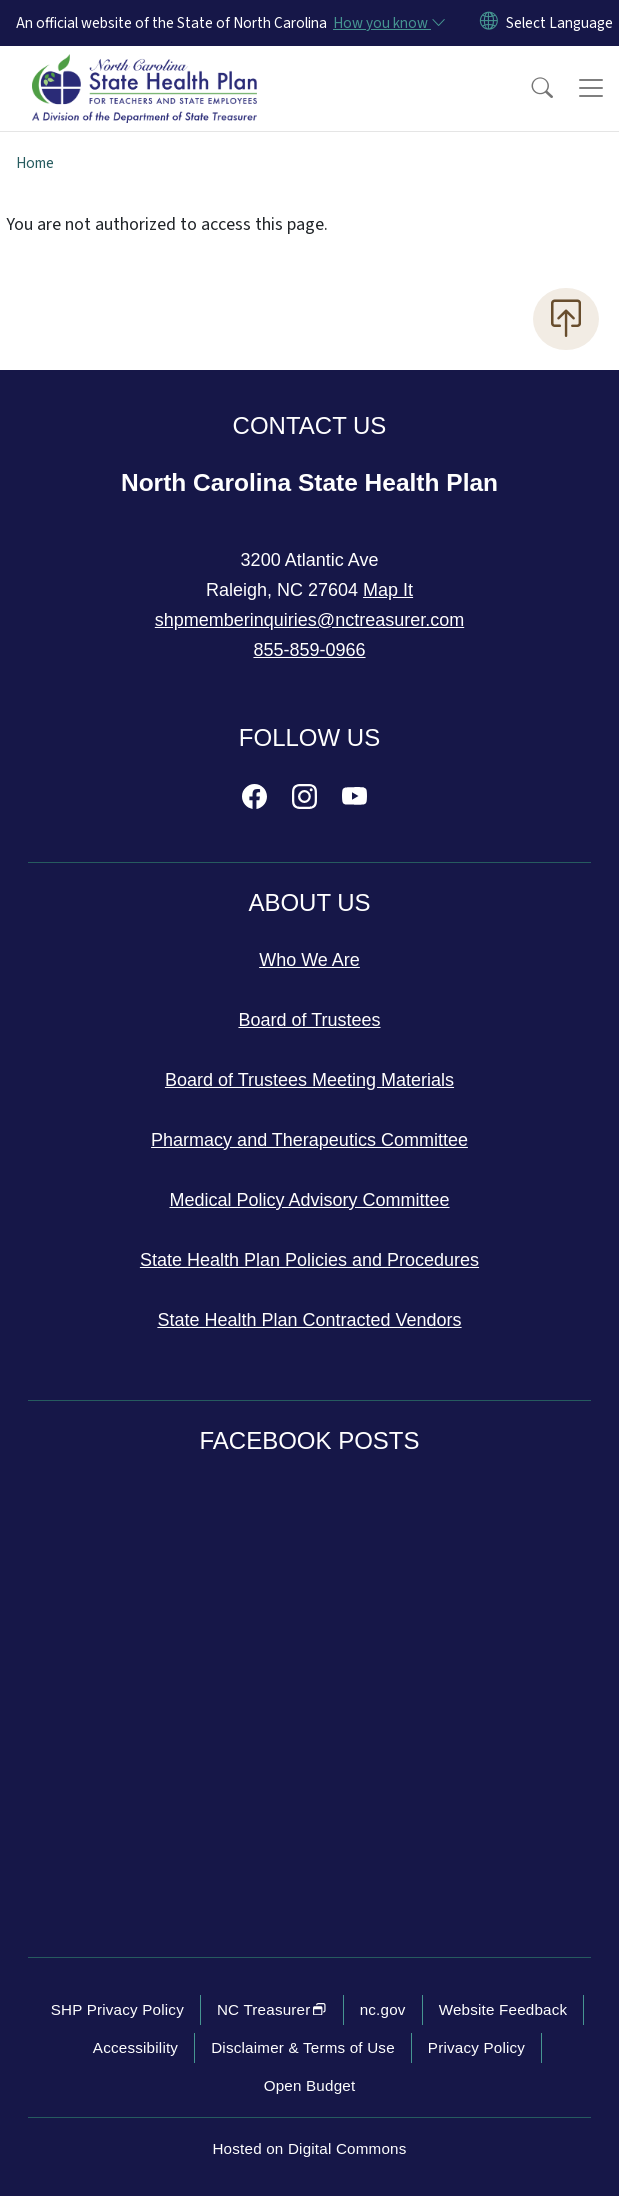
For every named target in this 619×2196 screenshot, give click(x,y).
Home (35, 163)
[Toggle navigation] (591, 88)
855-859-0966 (309, 650)
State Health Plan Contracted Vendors (309, 1320)
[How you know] (388, 23)
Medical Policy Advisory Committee (309, 1200)
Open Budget (310, 2085)
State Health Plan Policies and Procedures (309, 1260)
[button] (529, 88)
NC (272, 2009)
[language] (559, 23)
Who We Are (309, 960)
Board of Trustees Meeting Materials (309, 1080)
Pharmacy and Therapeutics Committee (309, 1140)
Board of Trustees (309, 1020)
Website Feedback (503, 2009)
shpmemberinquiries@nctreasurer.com (309, 620)
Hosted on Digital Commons (309, 2148)
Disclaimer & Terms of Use (303, 2047)
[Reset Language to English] (489, 23)
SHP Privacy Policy (117, 2009)
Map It (388, 590)
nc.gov (383, 2009)
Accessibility (135, 2047)
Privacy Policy (476, 2047)
